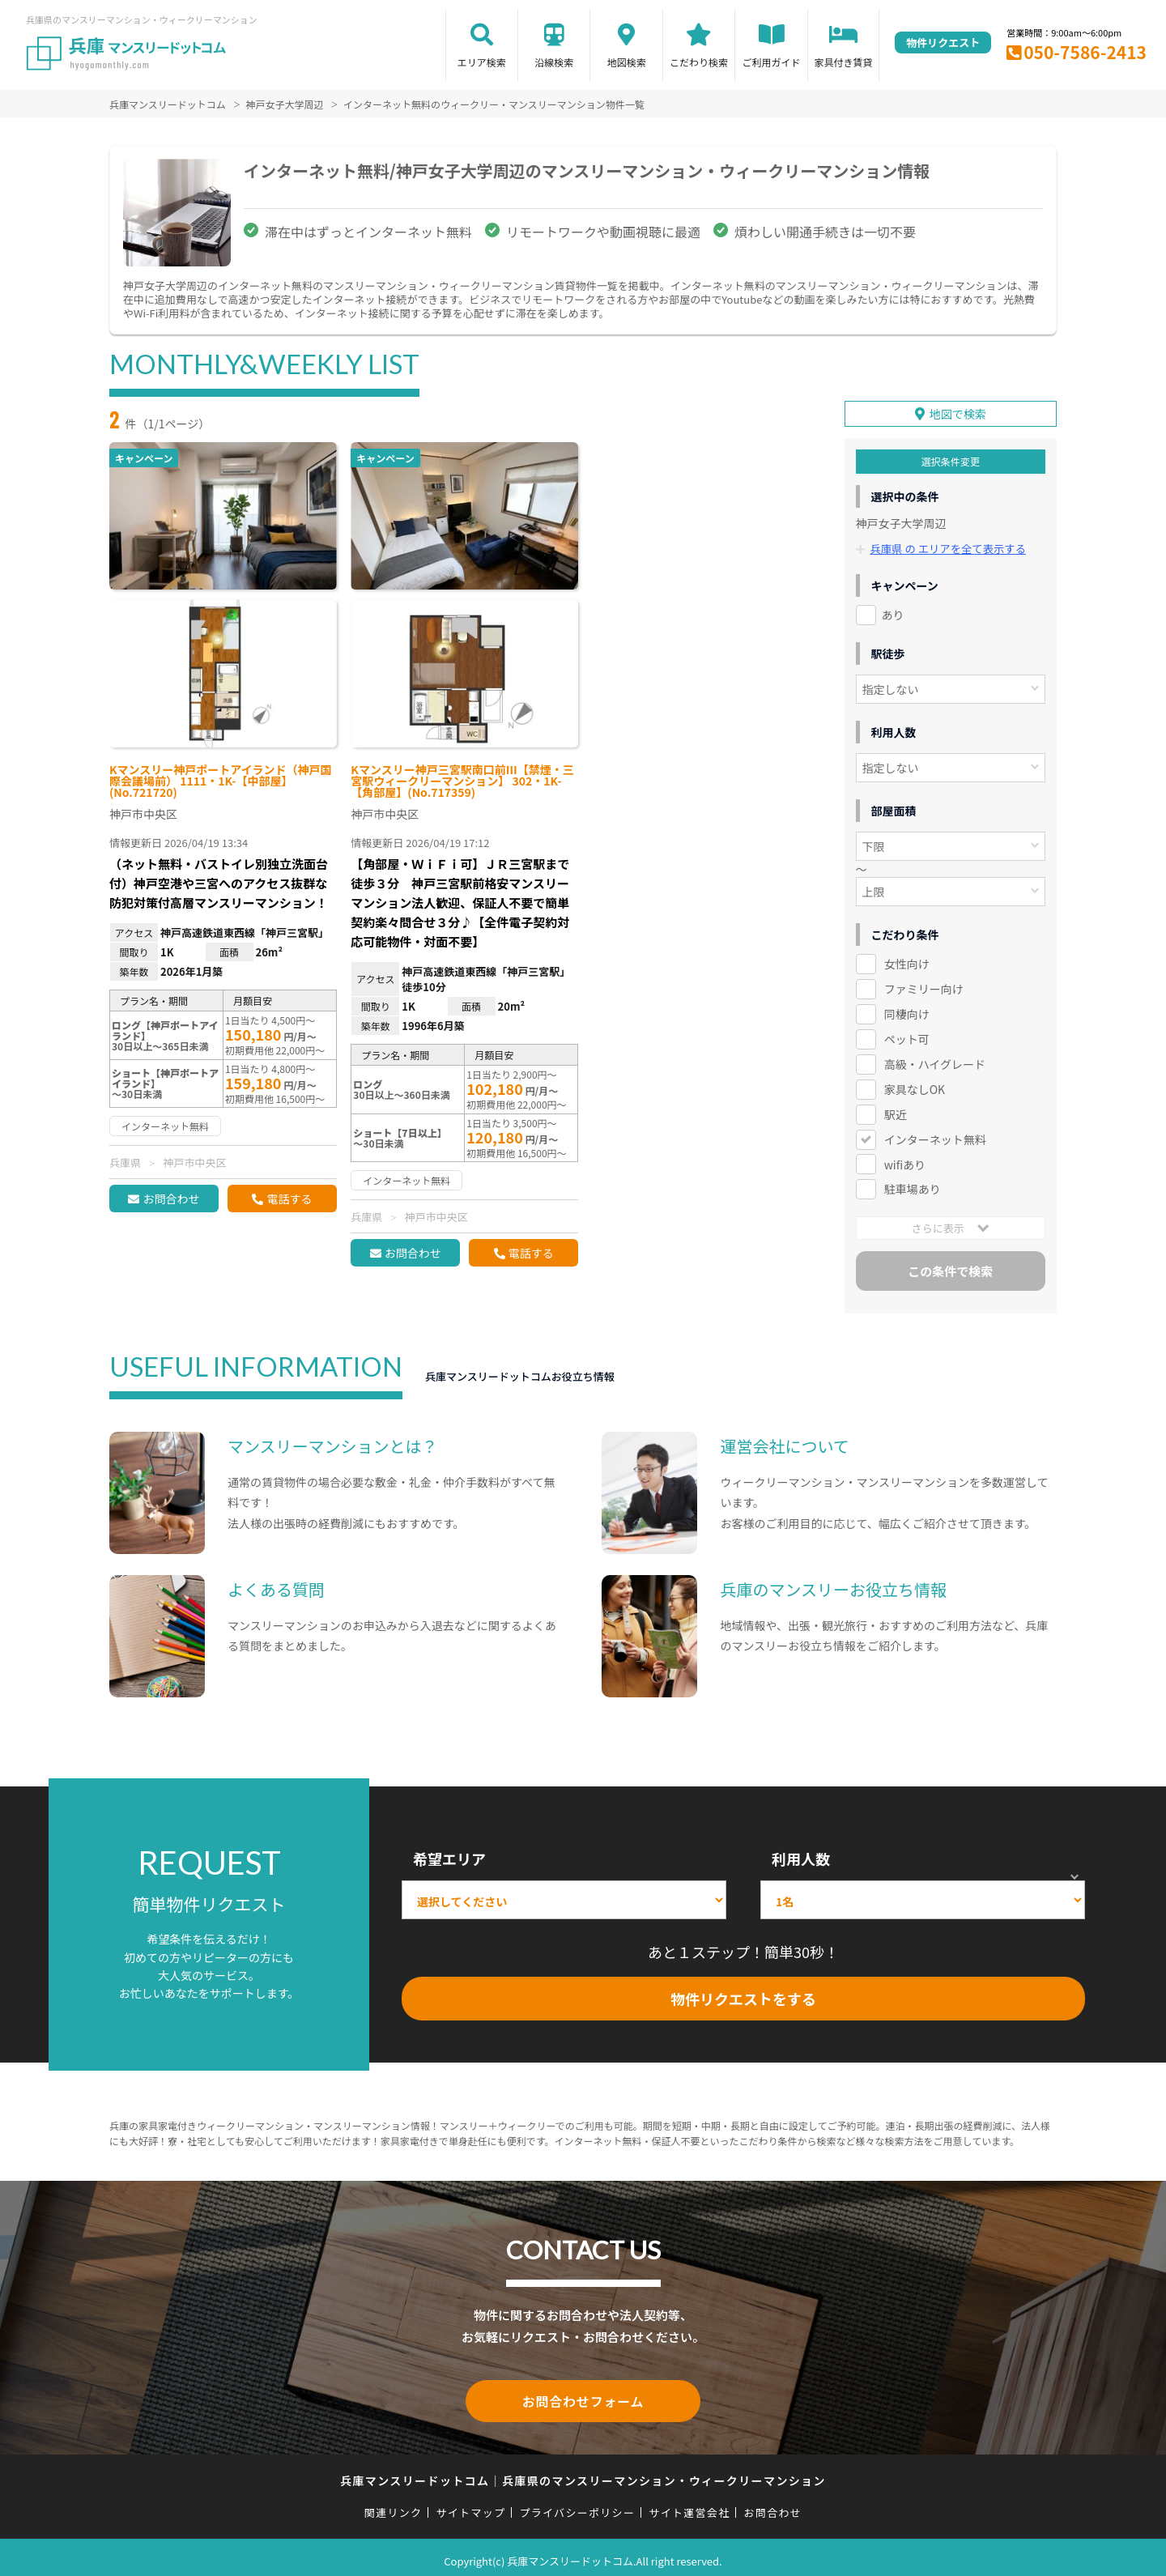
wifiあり (905, 1160)
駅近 (895, 1109)
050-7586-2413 (1085, 52)
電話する (289, 1198)
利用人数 (801, 1853)
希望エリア (449, 1853)
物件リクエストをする (743, 1993)
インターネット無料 (935, 1134)
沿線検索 (553, 62)
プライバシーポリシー (577, 2505)
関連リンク (393, 2505)
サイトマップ (471, 2505)
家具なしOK (914, 1084)
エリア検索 (481, 62)
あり (893, 610)
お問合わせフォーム (583, 2395)
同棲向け (907, 1009)
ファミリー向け (924, 984)
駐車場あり (912, 1185)
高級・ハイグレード (934, 1059)
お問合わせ (171, 1198)
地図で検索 (958, 410)
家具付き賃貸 (843, 62)
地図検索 (626, 62)
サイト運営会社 (689, 2505)
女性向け (907, 960)
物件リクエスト (943, 42)
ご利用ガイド (772, 62)
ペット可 (907, 1034)
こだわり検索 (699, 62)
